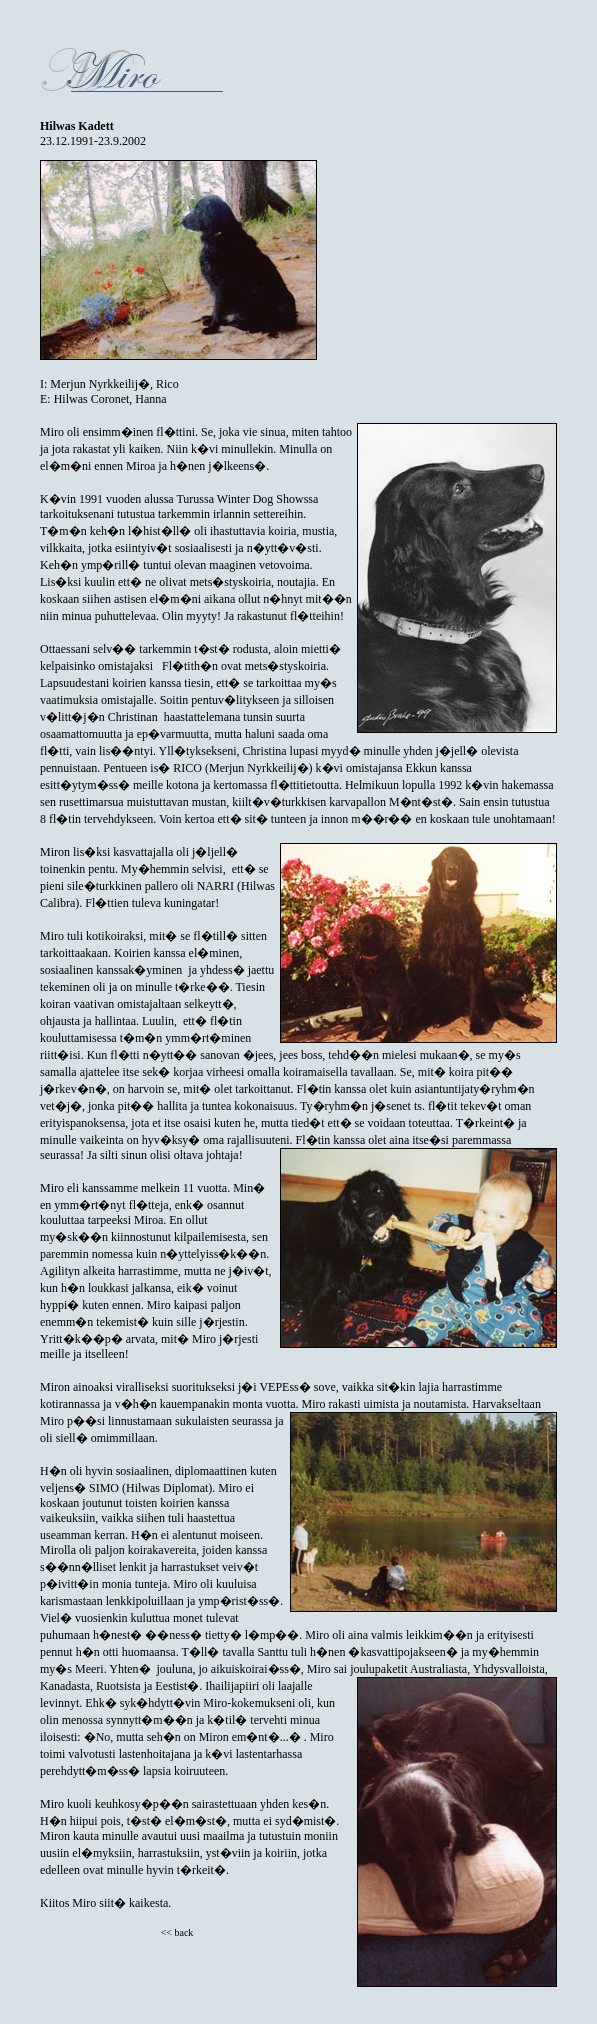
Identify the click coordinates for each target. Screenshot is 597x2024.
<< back (177, 1932)
